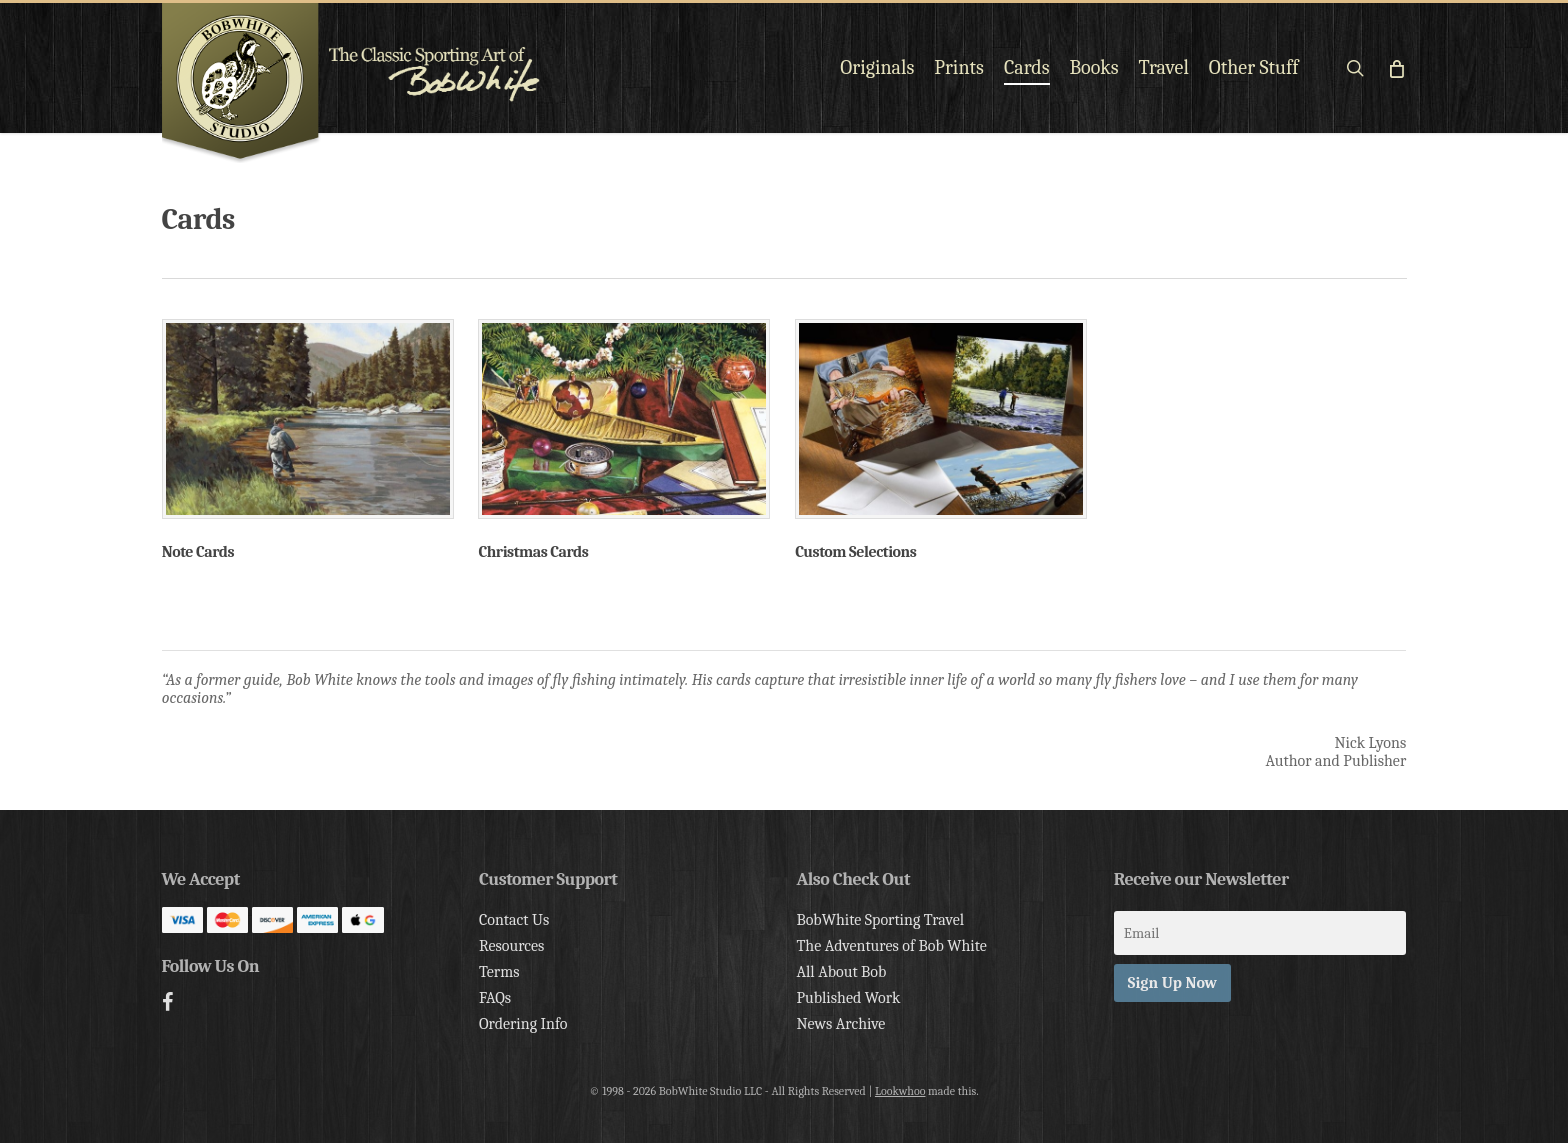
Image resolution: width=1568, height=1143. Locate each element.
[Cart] (1396, 68)
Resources (511, 946)
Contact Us (514, 920)
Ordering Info (523, 1024)
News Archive (840, 1024)
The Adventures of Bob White (891, 946)
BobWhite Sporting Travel (880, 920)
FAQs (495, 998)
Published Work (848, 998)
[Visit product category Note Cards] (308, 444)
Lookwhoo (900, 1091)
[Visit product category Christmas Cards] (624, 444)
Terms (499, 972)
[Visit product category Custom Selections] (941, 444)
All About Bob (841, 972)
